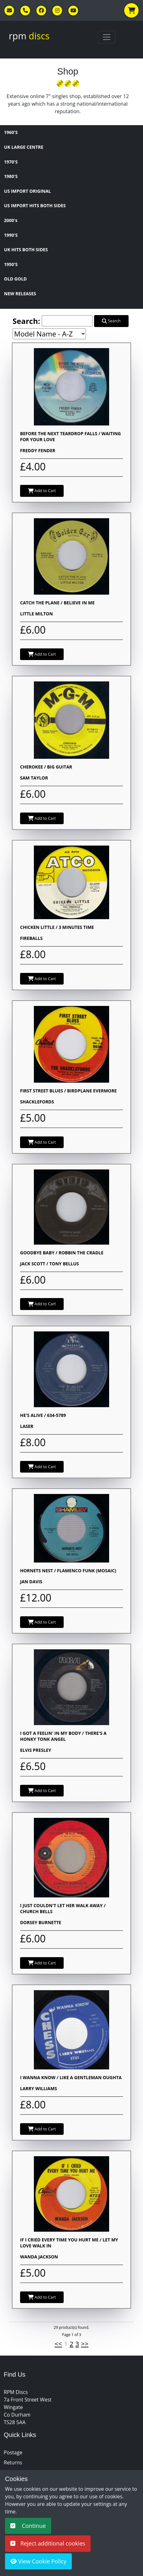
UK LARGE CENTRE (23, 147)
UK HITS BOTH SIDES (26, 250)
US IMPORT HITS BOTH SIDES (35, 205)
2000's (11, 220)
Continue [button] (28, 2525)
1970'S (11, 162)
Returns (13, 2462)
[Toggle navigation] (106, 37)
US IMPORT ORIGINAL (27, 191)
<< (58, 2343)
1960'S (11, 132)
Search (111, 321)
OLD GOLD (15, 279)
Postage (13, 2452)
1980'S (11, 176)
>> (84, 2343)
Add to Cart (42, 490)
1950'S (11, 264)
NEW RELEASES (20, 294)
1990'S (11, 235)
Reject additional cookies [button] (47, 2543)
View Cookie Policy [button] (38, 2561)
